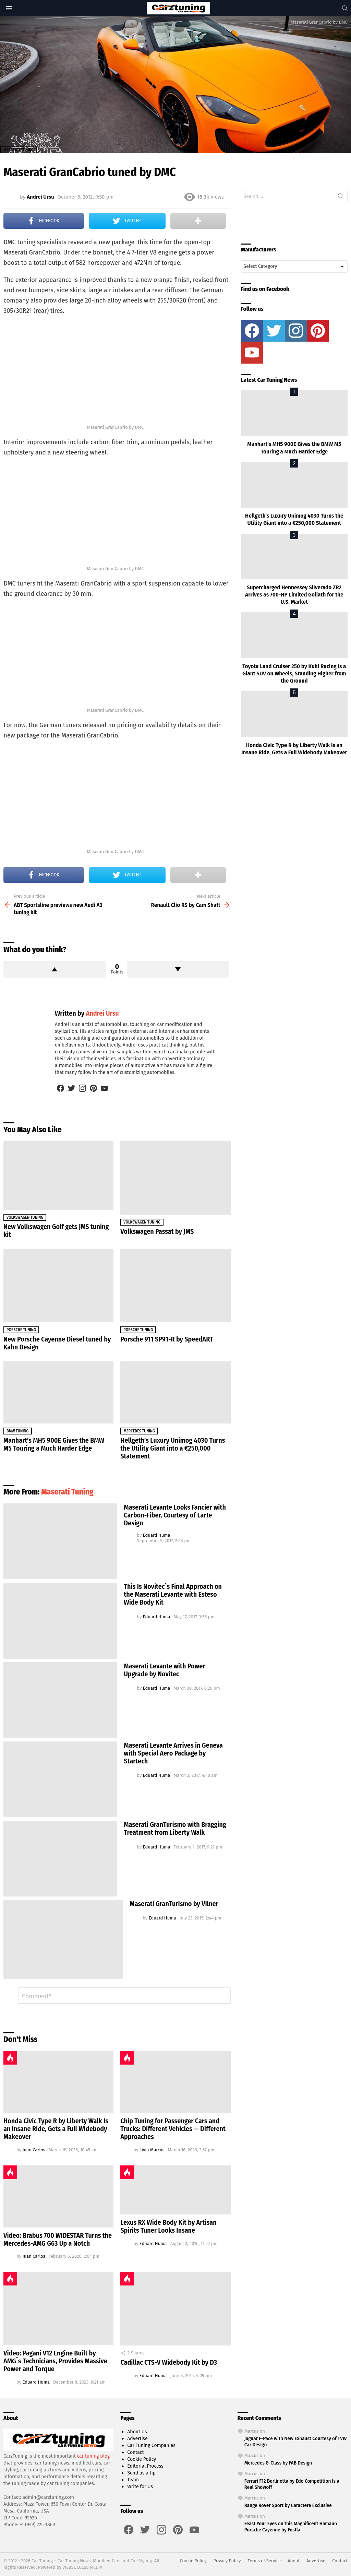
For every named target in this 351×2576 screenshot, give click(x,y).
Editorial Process (145, 2466)
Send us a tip (141, 2473)
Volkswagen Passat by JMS (157, 1231)
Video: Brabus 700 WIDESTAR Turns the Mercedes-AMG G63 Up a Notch (57, 2239)
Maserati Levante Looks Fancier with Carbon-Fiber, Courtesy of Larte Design (175, 1515)
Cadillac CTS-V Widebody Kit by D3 (168, 2362)
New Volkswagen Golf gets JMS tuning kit (56, 1230)
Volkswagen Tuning (25, 1217)
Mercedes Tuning (139, 1431)
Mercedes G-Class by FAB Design (278, 2463)
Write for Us (140, 2487)
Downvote (178, 969)
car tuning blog (93, 2456)
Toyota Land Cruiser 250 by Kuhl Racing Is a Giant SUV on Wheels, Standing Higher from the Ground (294, 674)
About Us (137, 2432)
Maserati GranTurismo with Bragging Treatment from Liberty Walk (175, 1828)
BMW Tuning (18, 1431)
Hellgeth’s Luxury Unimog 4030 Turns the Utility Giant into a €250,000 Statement (172, 1448)
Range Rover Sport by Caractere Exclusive (288, 2505)
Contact (135, 2452)
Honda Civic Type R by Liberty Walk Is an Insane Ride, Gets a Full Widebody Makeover (55, 2129)
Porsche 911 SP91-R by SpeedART (166, 1339)
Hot (10, 2058)
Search (341, 197)
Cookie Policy (141, 2459)
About (294, 2560)
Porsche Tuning (21, 1329)
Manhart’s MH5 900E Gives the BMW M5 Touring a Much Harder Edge (53, 1444)
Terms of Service (264, 2560)
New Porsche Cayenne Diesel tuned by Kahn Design (57, 1343)
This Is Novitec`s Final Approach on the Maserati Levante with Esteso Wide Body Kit (173, 1594)
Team (133, 2480)
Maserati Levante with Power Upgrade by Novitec (164, 1670)
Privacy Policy (227, 2560)
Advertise (137, 2439)
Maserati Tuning (67, 1492)
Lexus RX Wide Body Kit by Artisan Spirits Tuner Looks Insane (168, 2226)
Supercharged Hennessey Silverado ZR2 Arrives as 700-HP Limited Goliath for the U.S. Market (294, 595)
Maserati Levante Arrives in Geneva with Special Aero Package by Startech (173, 1753)
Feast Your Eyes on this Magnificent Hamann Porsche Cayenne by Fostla (290, 2526)
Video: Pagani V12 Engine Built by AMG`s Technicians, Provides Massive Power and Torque (55, 2361)
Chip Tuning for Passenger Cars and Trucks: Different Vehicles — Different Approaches (173, 2129)
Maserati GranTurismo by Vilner (174, 1904)
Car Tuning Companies (151, 2445)
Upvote (54, 969)
